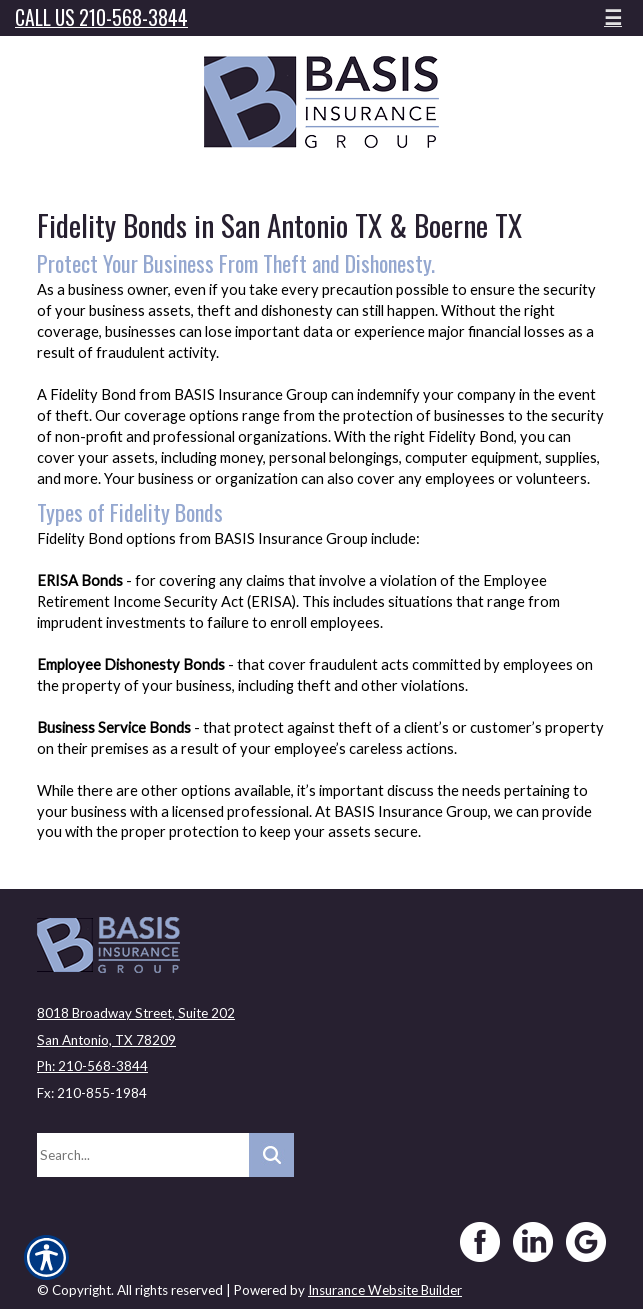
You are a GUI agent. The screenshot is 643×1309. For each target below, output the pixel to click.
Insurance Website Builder (385, 1290)
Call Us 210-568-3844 (101, 17)
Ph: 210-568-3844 (92, 1066)
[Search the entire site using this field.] (143, 1155)
